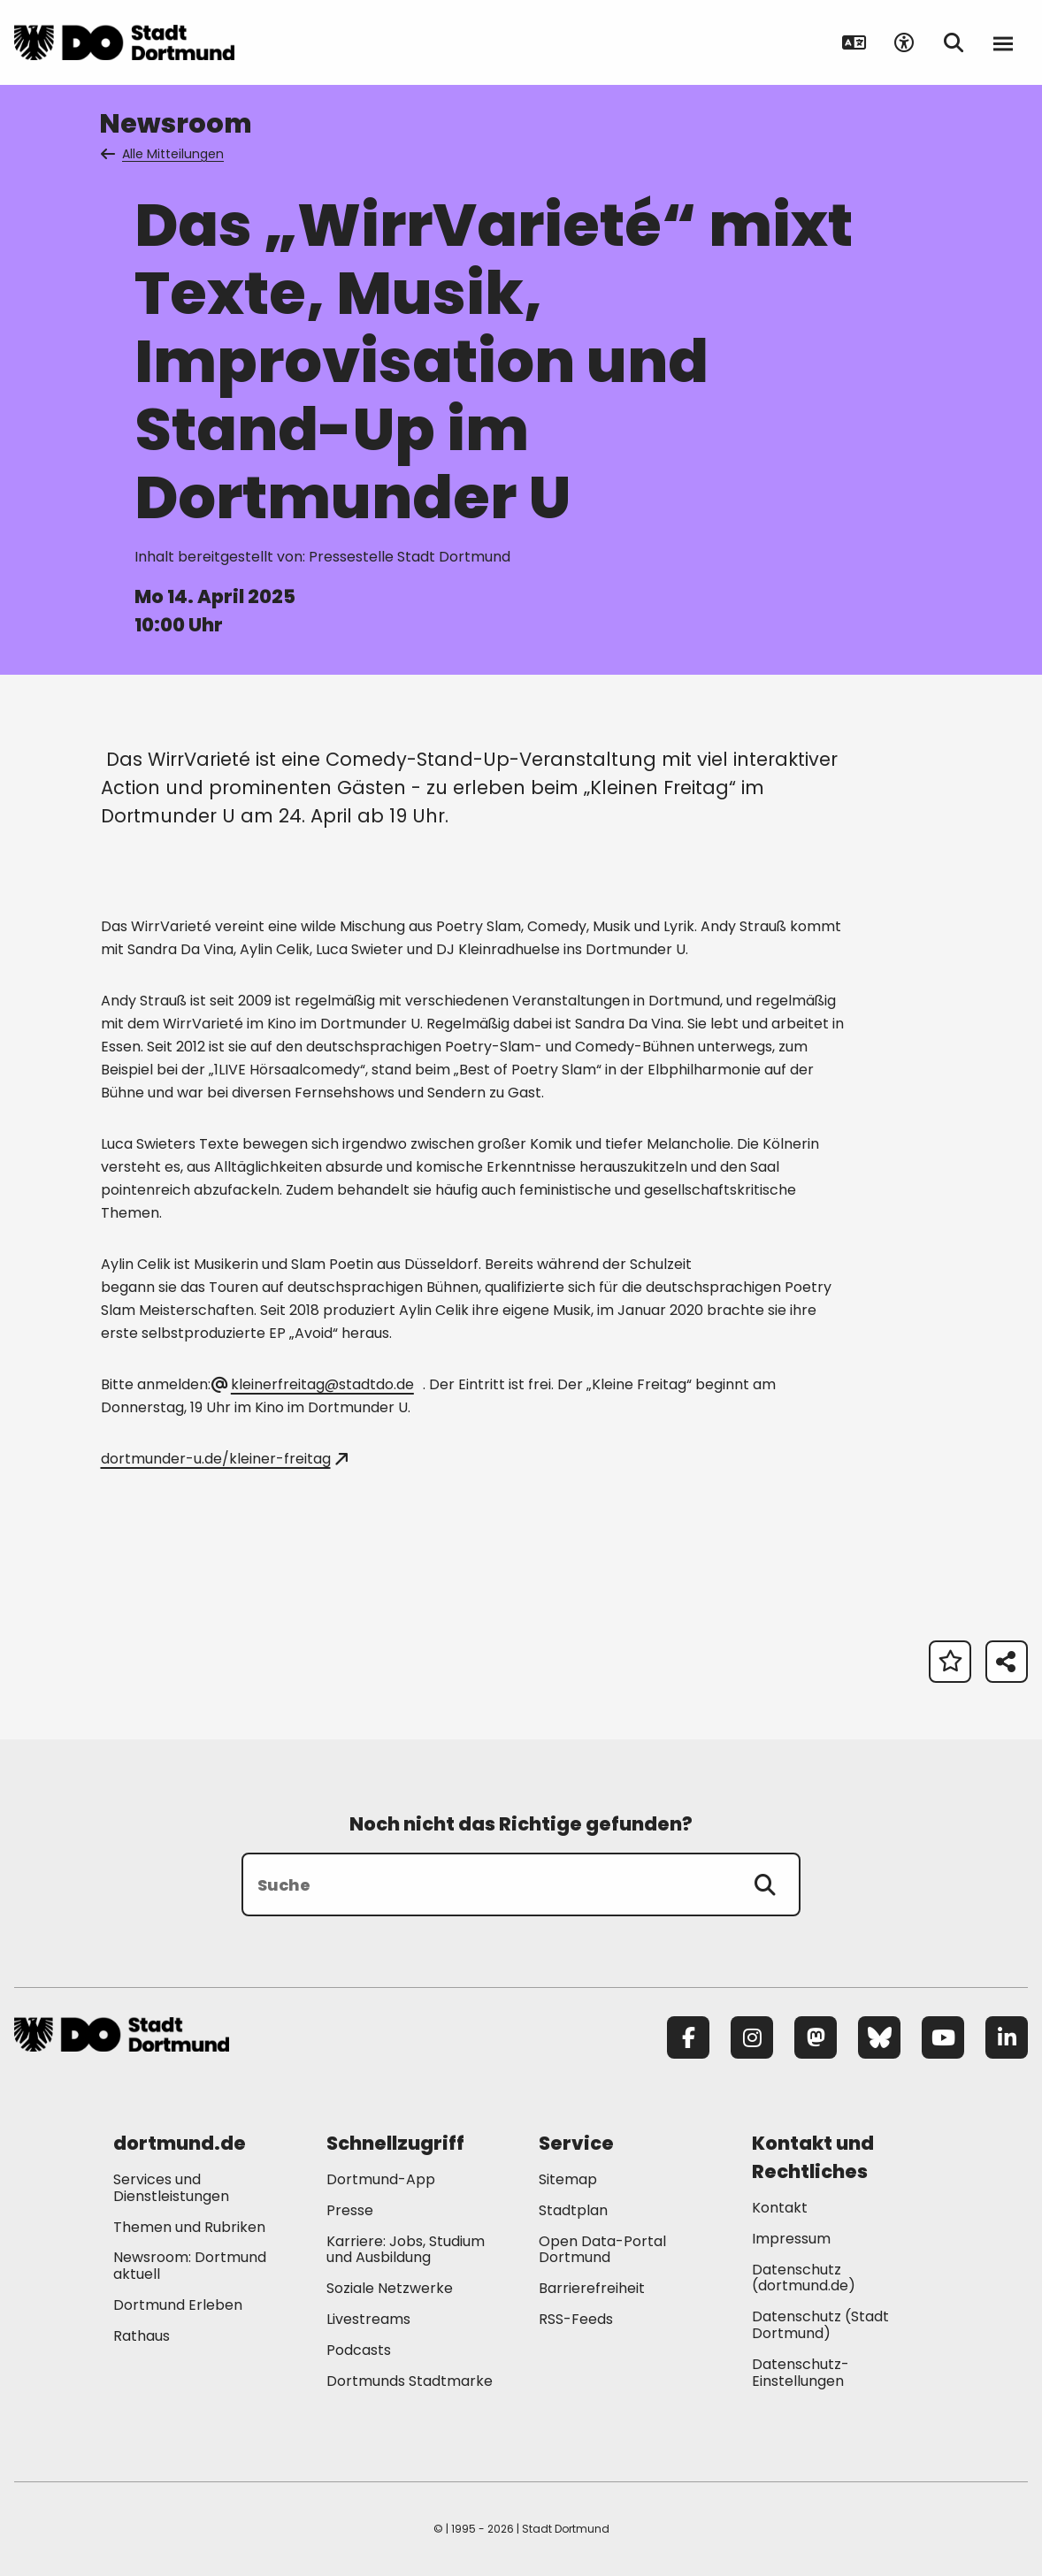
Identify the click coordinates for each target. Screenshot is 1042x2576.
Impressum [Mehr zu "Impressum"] (791, 2238)
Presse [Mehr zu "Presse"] (349, 2210)
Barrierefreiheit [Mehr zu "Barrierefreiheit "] (592, 2288)
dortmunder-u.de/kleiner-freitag (224, 1459)
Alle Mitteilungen (164, 154)
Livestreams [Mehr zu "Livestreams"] (368, 2319)
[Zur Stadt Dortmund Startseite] (124, 42)
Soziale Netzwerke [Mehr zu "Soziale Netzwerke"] (389, 2288)
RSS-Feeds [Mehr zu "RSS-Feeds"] (576, 2319)
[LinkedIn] (1006, 2037)
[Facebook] (688, 2037)
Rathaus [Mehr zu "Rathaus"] (141, 2336)
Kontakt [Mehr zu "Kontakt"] (780, 2208)
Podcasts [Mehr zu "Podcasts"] (358, 2350)
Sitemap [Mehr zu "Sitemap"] (568, 2179)
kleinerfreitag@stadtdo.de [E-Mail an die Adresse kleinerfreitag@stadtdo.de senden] (314, 1384)
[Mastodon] (815, 2037)
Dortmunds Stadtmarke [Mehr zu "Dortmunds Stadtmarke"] (409, 2381)
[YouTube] (943, 2037)
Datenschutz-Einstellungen (800, 2373)
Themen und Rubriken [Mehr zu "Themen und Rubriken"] (189, 2227)
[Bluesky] (879, 2037)
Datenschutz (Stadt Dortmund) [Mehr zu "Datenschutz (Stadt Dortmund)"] (820, 2324)
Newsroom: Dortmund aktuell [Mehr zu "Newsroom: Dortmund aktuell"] (189, 2265)
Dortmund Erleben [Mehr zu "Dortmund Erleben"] (177, 2305)
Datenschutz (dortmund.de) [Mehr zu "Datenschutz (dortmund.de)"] (803, 2278)
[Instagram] (752, 2037)
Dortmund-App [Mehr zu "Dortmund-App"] (380, 2179)
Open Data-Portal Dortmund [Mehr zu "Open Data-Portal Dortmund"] (602, 2249)
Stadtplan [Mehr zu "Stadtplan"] (573, 2210)
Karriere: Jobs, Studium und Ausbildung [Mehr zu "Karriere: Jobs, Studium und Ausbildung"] (405, 2249)
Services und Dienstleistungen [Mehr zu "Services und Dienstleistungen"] (171, 2187)
